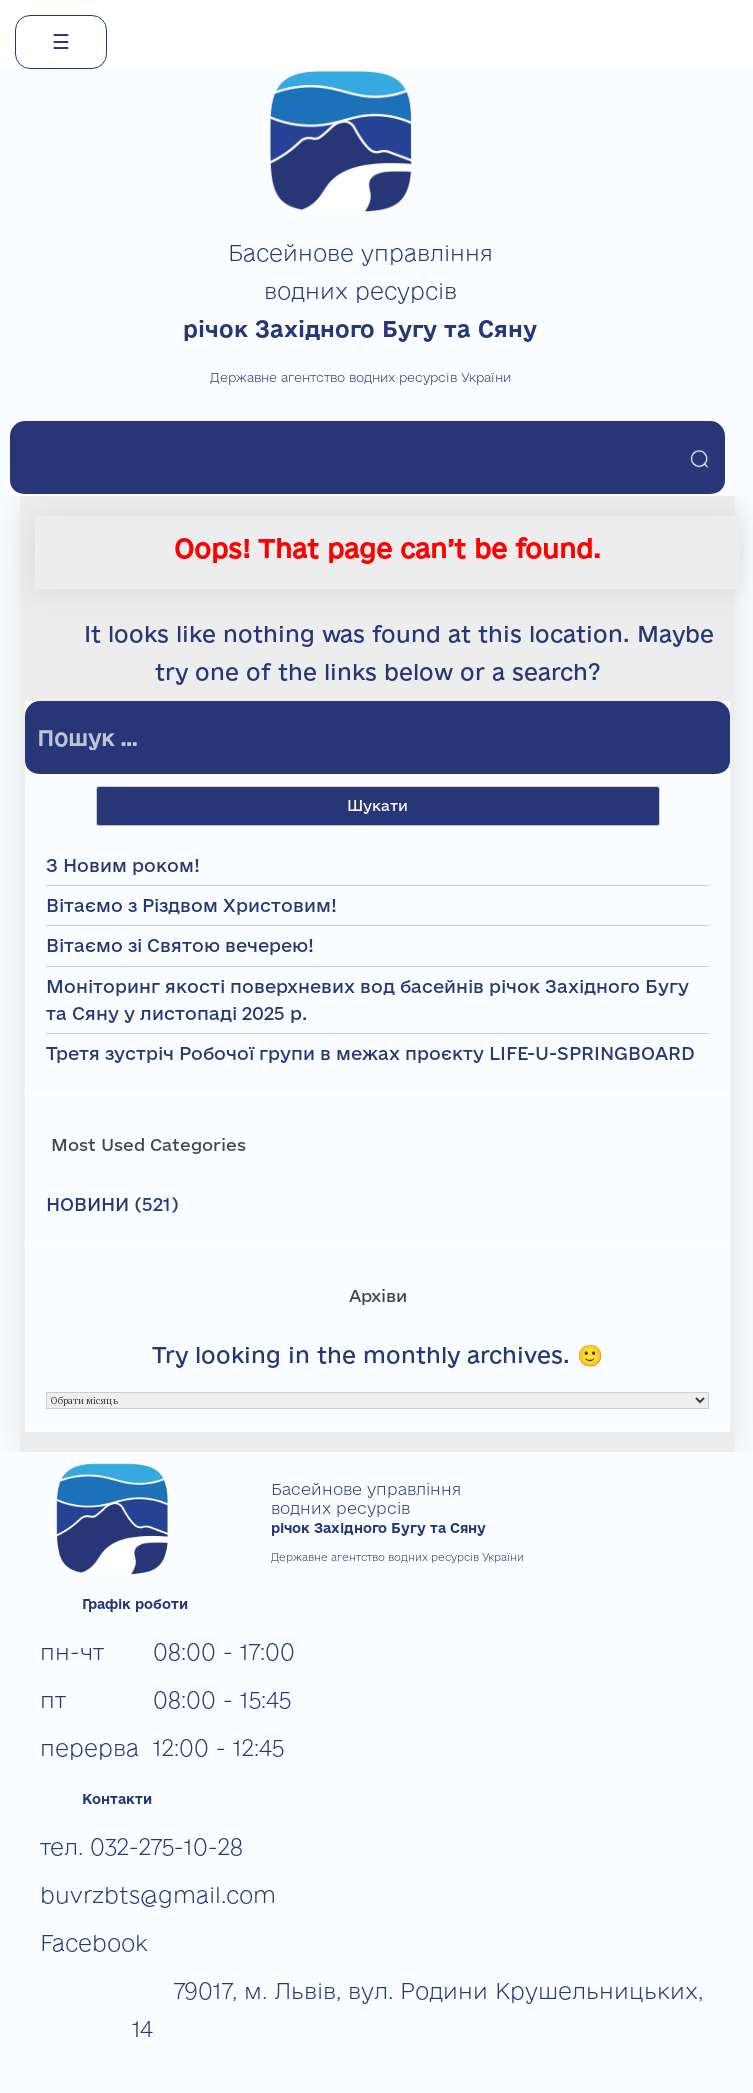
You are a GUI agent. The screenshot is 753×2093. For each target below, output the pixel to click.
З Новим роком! (123, 865)
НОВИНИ (87, 1204)
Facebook (94, 1942)
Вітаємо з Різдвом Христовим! (191, 905)
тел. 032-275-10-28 (141, 1846)
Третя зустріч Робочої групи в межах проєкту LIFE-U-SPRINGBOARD (370, 1053)
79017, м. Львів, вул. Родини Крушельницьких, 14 (417, 2009)
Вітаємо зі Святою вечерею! (180, 945)
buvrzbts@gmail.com (158, 1894)
